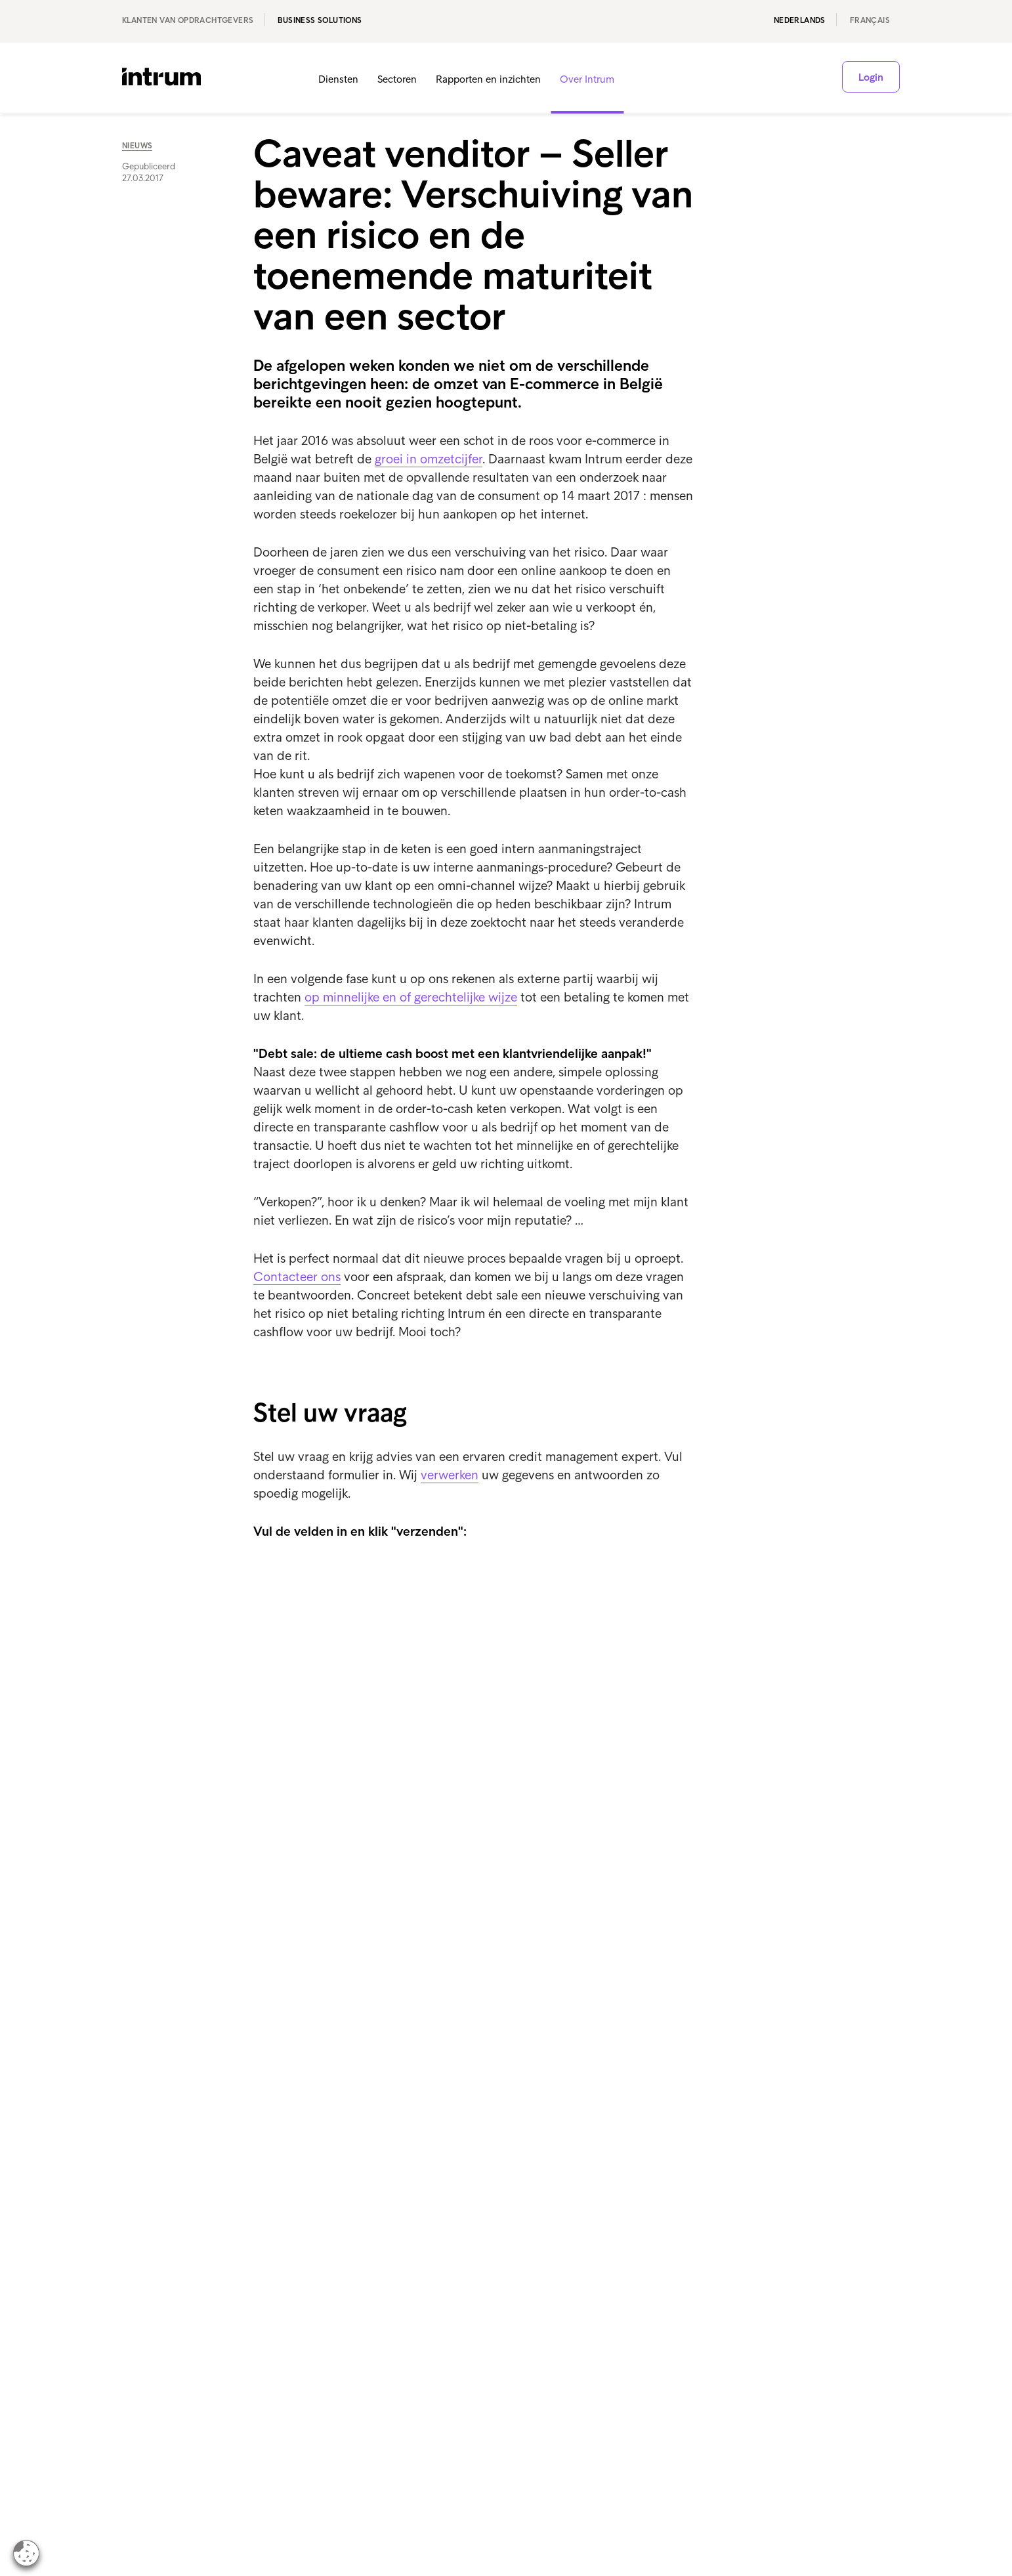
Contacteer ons (297, 1276)
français (870, 20)
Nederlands (800, 20)
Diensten (338, 79)
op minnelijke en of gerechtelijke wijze (411, 997)
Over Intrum (587, 79)
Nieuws (137, 145)
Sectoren (397, 79)
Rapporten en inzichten (488, 79)
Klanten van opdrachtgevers (187, 20)
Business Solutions (320, 20)
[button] (811, 79)
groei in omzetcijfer (428, 459)
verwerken (449, 1475)
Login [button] (870, 77)
